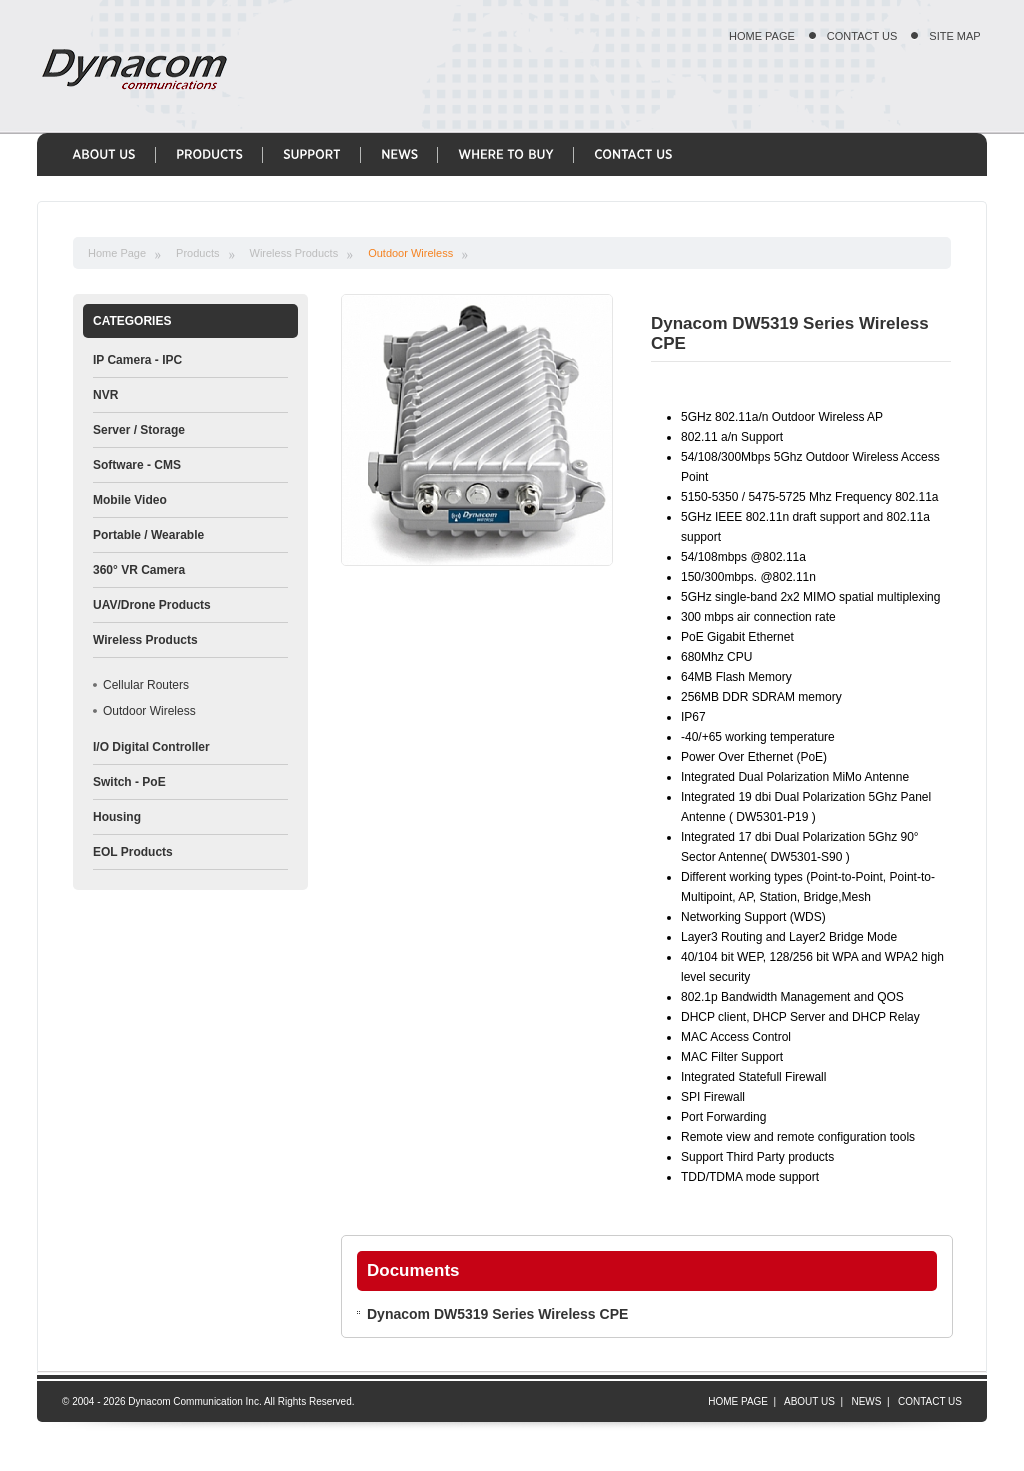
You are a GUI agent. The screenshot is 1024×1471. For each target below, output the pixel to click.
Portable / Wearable (148, 535)
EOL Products (133, 852)
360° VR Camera (139, 570)
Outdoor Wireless (410, 253)
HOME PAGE (762, 36)
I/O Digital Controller (151, 747)
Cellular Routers (146, 685)
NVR (105, 395)
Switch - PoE (129, 782)
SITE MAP (954, 36)
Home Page (117, 253)
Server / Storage (139, 430)
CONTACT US (862, 36)
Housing (117, 817)
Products (197, 253)
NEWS (866, 1401)
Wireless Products (294, 253)
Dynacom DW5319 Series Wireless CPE (497, 1314)
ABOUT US (809, 1401)
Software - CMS (137, 465)
